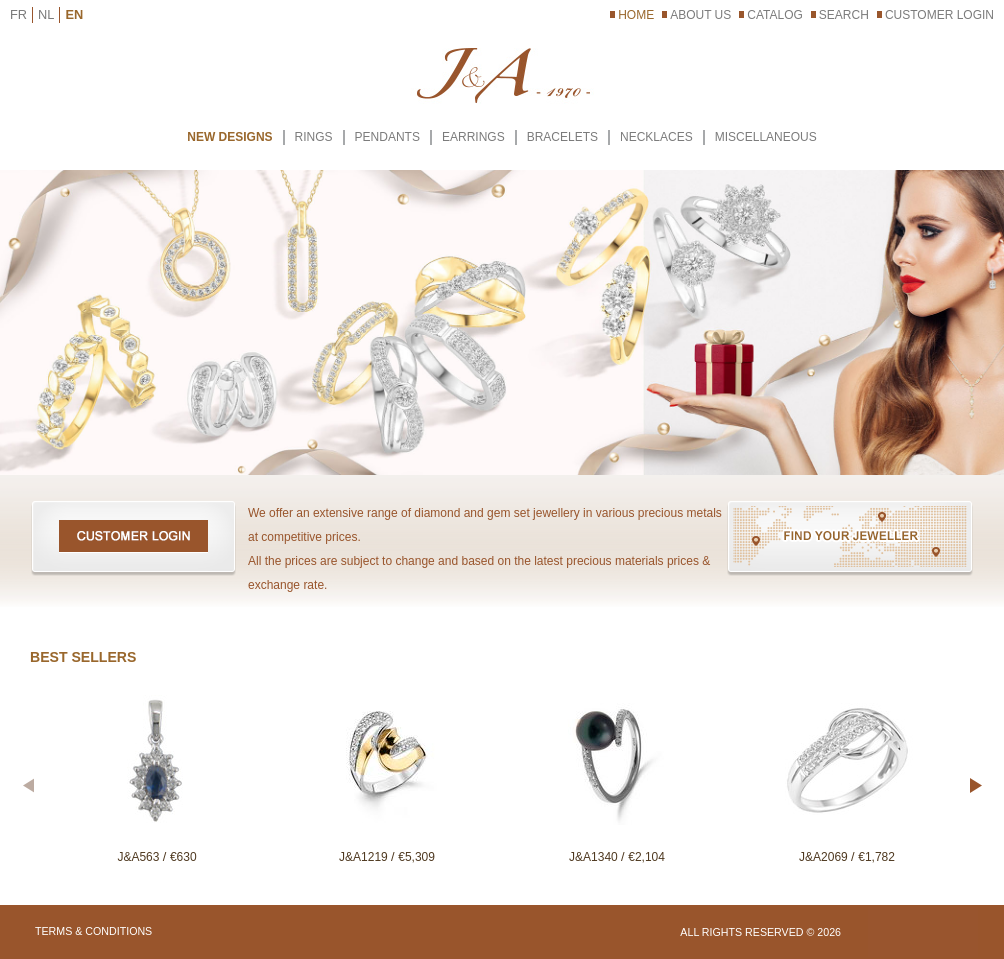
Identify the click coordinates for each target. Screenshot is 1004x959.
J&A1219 (365, 857)
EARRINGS (473, 137)
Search (844, 15)
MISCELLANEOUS (766, 137)
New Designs (229, 137)
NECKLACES (656, 137)
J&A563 (139, 857)
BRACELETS (562, 137)
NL (46, 14)
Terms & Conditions (93, 931)
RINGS (314, 137)
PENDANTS (387, 137)
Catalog (775, 15)
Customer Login (939, 15)
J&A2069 (825, 857)
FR (18, 14)
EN (74, 14)
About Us (700, 15)
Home (636, 15)
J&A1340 (595, 857)
